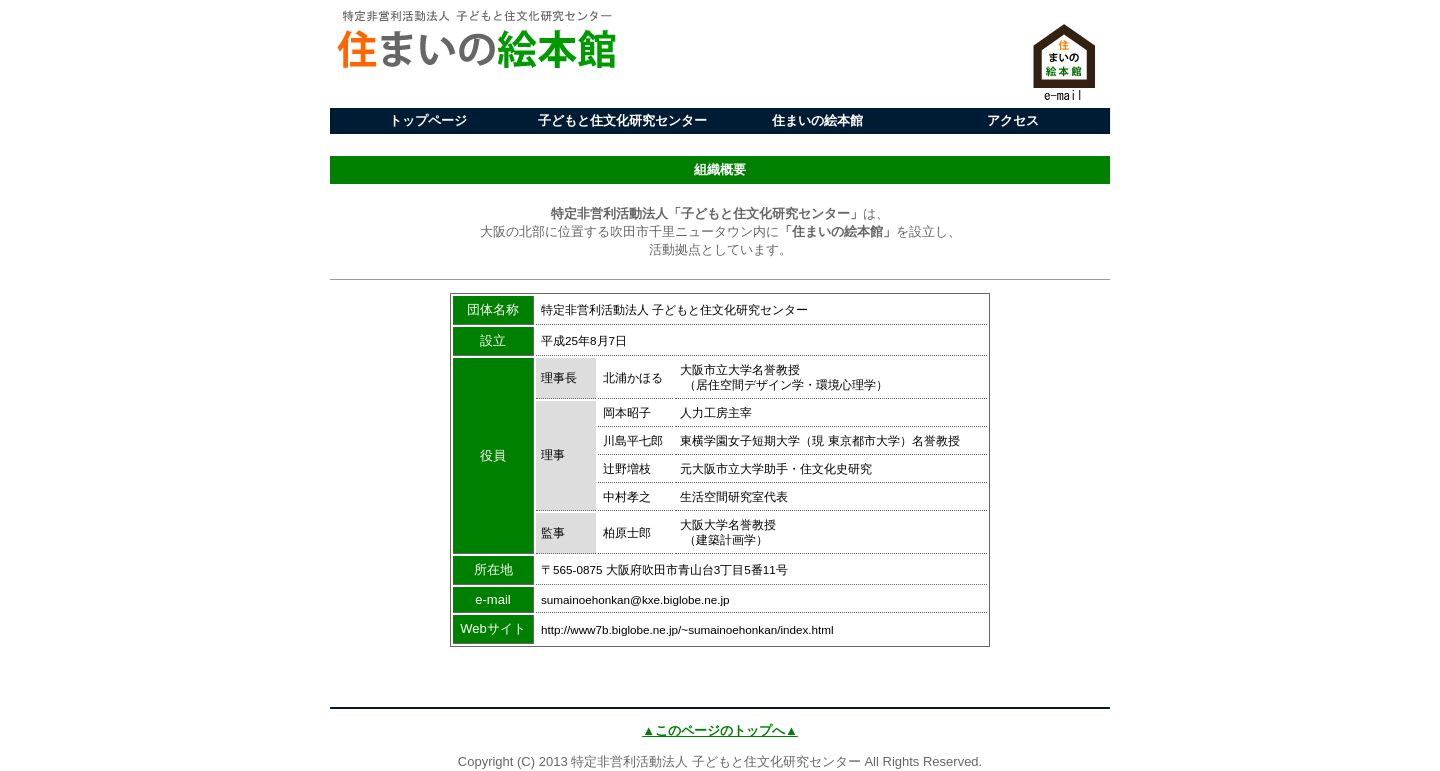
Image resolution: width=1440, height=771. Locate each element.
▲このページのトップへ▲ (720, 730)
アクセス (1013, 120)
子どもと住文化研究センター (622, 120)
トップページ (428, 120)
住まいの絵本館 (817, 120)
